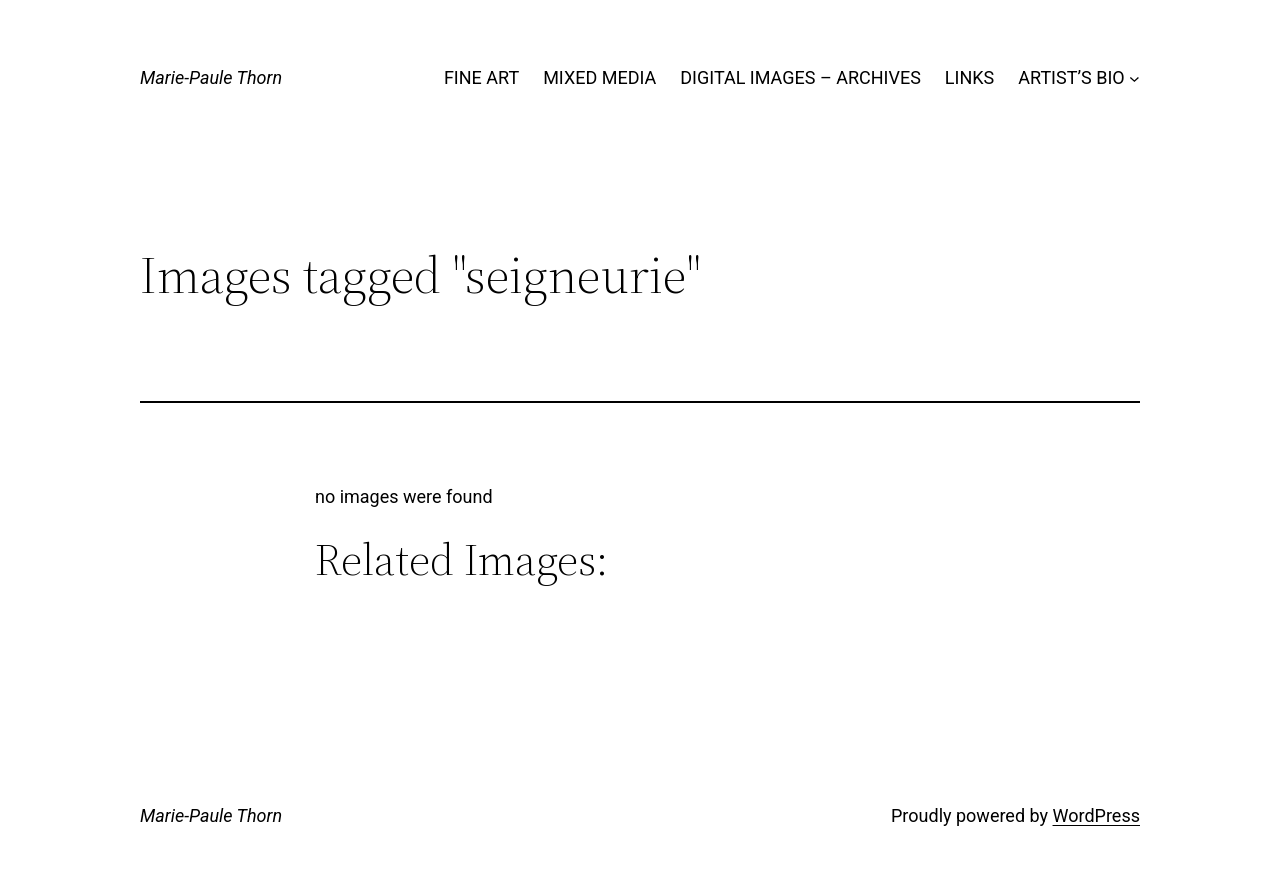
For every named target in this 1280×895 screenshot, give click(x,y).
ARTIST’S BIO (1071, 77)
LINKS (969, 77)
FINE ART (481, 77)
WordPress (1096, 815)
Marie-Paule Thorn (211, 77)
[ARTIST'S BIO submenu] (1134, 78)
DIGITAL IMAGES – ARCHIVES (800, 77)
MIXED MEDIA (599, 77)
